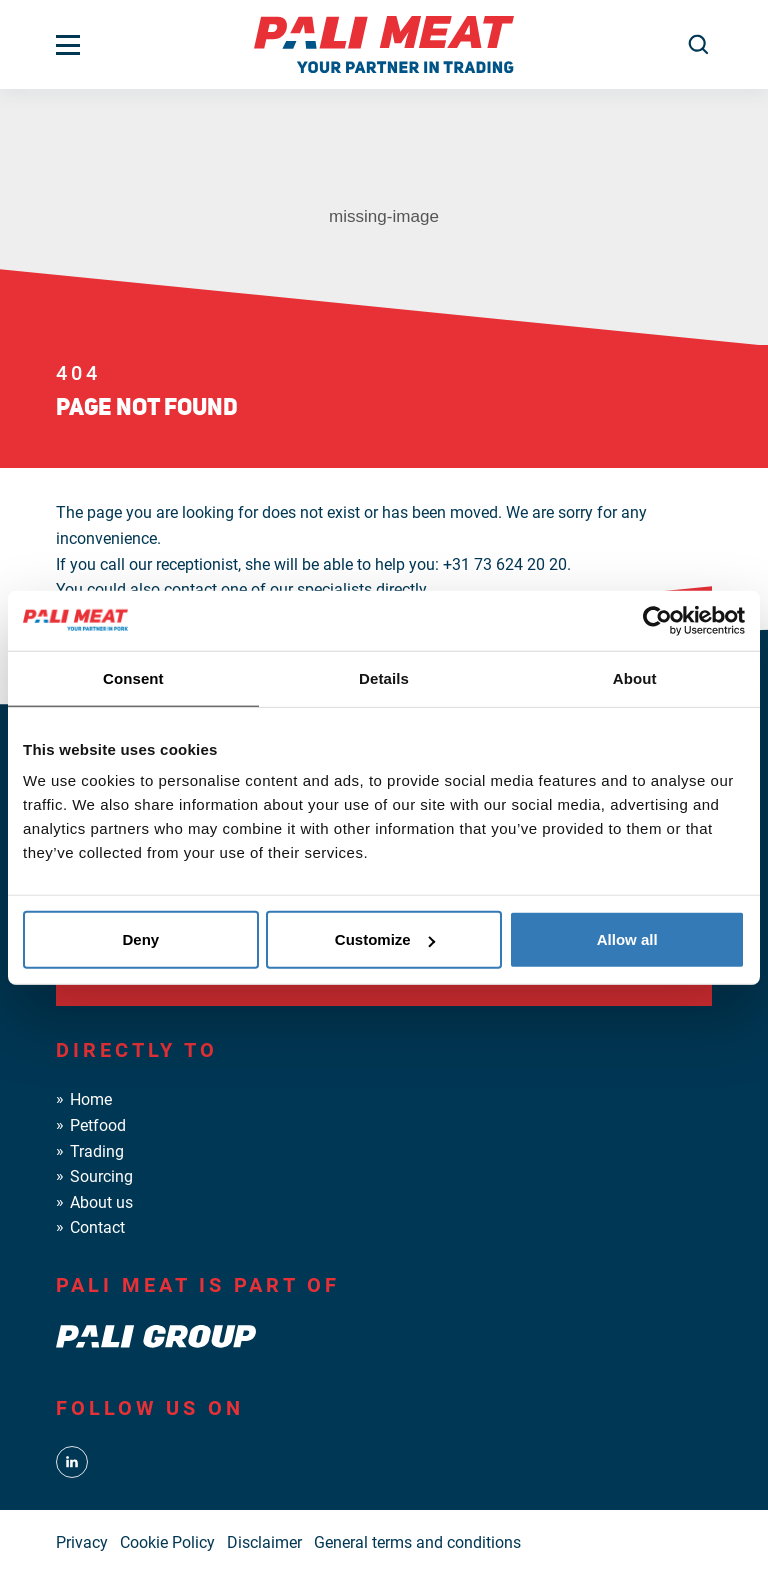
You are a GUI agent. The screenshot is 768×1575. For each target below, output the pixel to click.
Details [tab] (384, 677)
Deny (140, 939)
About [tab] (635, 677)
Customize (385, 939)
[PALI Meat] (384, 43)
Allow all (627, 939)
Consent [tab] (133, 677)
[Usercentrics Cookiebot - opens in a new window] (657, 620)
